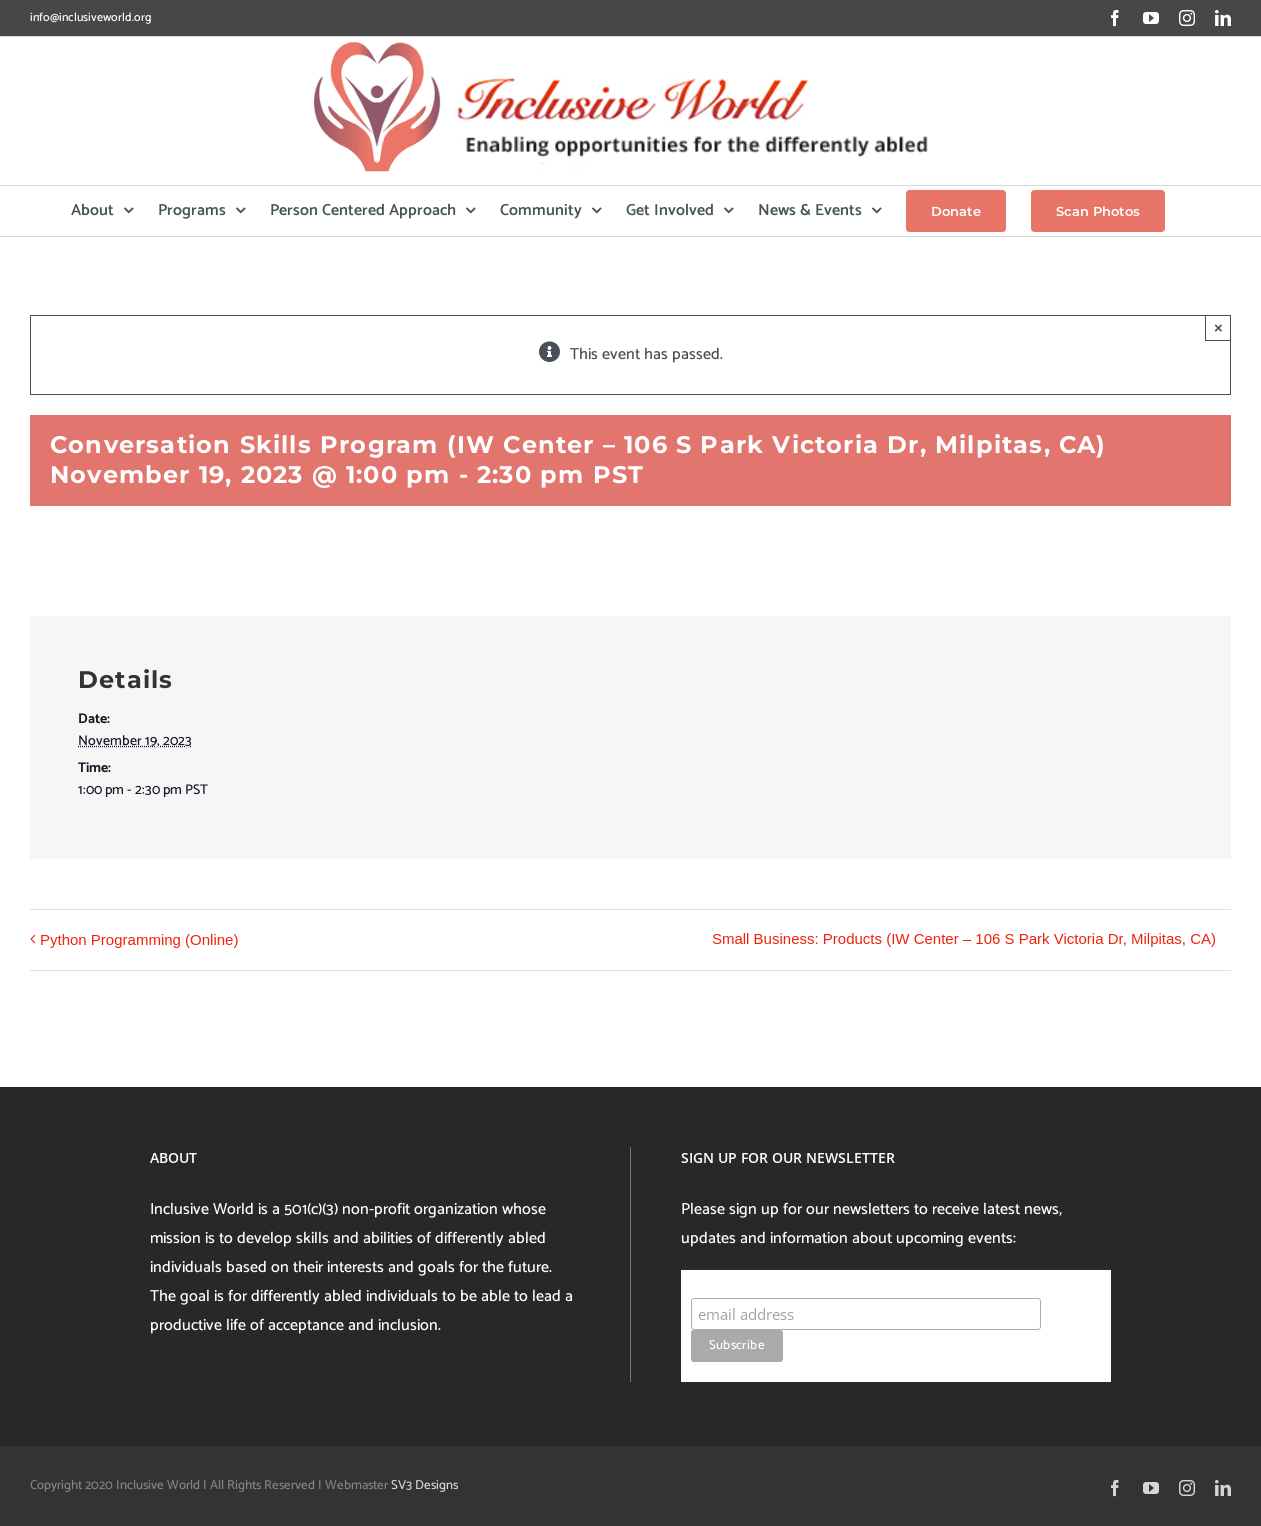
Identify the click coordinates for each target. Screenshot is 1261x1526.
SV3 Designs (424, 1485)
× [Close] (1218, 327)
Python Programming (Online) (139, 939)
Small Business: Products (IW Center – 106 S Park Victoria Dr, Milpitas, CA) (964, 938)
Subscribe (729, 1278)
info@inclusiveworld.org (90, 17)
